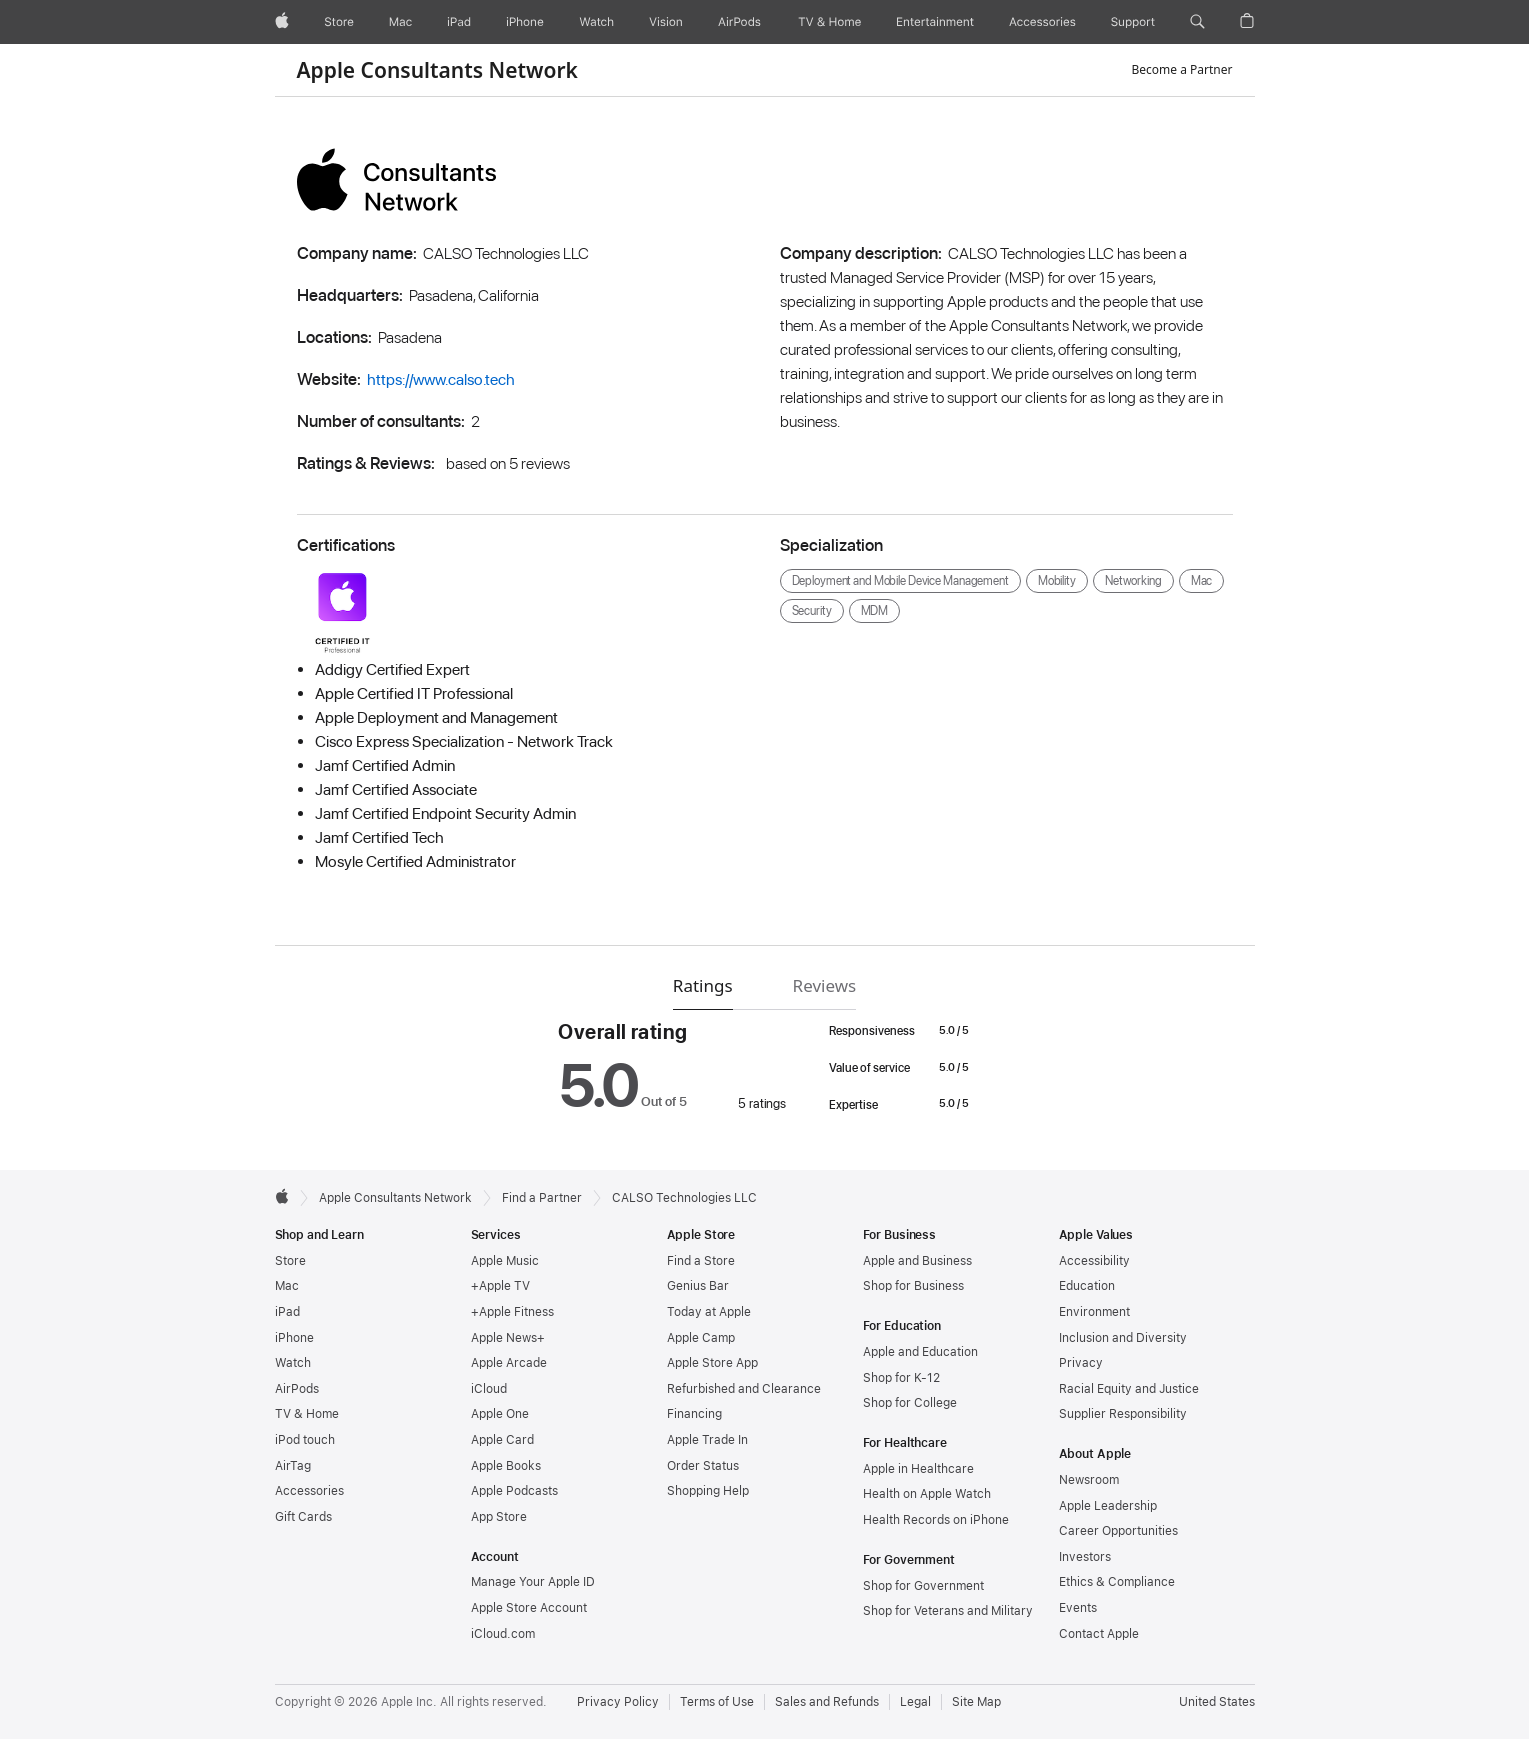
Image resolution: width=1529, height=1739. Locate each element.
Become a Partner (1182, 69)
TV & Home (307, 1414)
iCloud (489, 1389)
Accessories (309, 1491)
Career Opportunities (1118, 1531)
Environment (1094, 1312)
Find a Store (701, 1261)
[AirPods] (739, 22)
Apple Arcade (509, 1363)
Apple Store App (712, 1363)
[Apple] (282, 22)
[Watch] (596, 22)
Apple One (500, 1414)
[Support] (1133, 22)
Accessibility (1094, 1261)
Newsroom (1089, 1480)
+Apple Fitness (512, 1312)
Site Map (976, 1702)
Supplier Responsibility (1123, 1414)
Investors (1085, 1557)
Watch (293, 1363)
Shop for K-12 (901, 1378)
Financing (694, 1414)
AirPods (297, 1389)
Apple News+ (508, 1338)
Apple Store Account (529, 1608)
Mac (287, 1286)
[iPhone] (525, 22)
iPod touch (305, 1440)
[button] (1197, 22)
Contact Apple (1099, 1634)
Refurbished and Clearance (744, 1389)
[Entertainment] (935, 22)
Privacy (1081, 1363)
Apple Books (506, 1466)
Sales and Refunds (827, 1702)
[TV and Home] (829, 22)
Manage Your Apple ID (533, 1582)
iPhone (294, 1338)
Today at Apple (709, 1312)
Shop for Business (913, 1286)
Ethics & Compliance (1117, 1582)
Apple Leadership (1108, 1506)
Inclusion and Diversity (1123, 1338)
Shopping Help (708, 1491)
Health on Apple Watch (927, 1494)
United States (1217, 1702)
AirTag (293, 1466)
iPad (287, 1312)
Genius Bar (698, 1286)
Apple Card (502, 1440)
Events (1078, 1608)
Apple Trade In (707, 1440)
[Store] (339, 22)
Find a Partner (542, 1198)
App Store (499, 1517)
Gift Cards (303, 1517)
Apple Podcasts (514, 1491)
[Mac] (400, 22)
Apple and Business (917, 1261)
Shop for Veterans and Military (948, 1611)
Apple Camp (701, 1338)
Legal (915, 1702)
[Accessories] (1042, 22)
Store (290, 1261)
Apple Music (505, 1261)
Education (1087, 1286)
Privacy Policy (618, 1702)
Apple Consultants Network (437, 70)
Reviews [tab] (825, 985)
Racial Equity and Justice (1129, 1389)
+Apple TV (500, 1286)
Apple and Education (920, 1352)
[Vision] (666, 22)
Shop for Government (923, 1586)
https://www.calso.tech (441, 379)
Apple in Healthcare (918, 1469)
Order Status (703, 1466)
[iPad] (459, 22)
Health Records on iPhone (936, 1520)
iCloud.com (503, 1634)
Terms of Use (717, 1702)
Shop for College (910, 1403)
